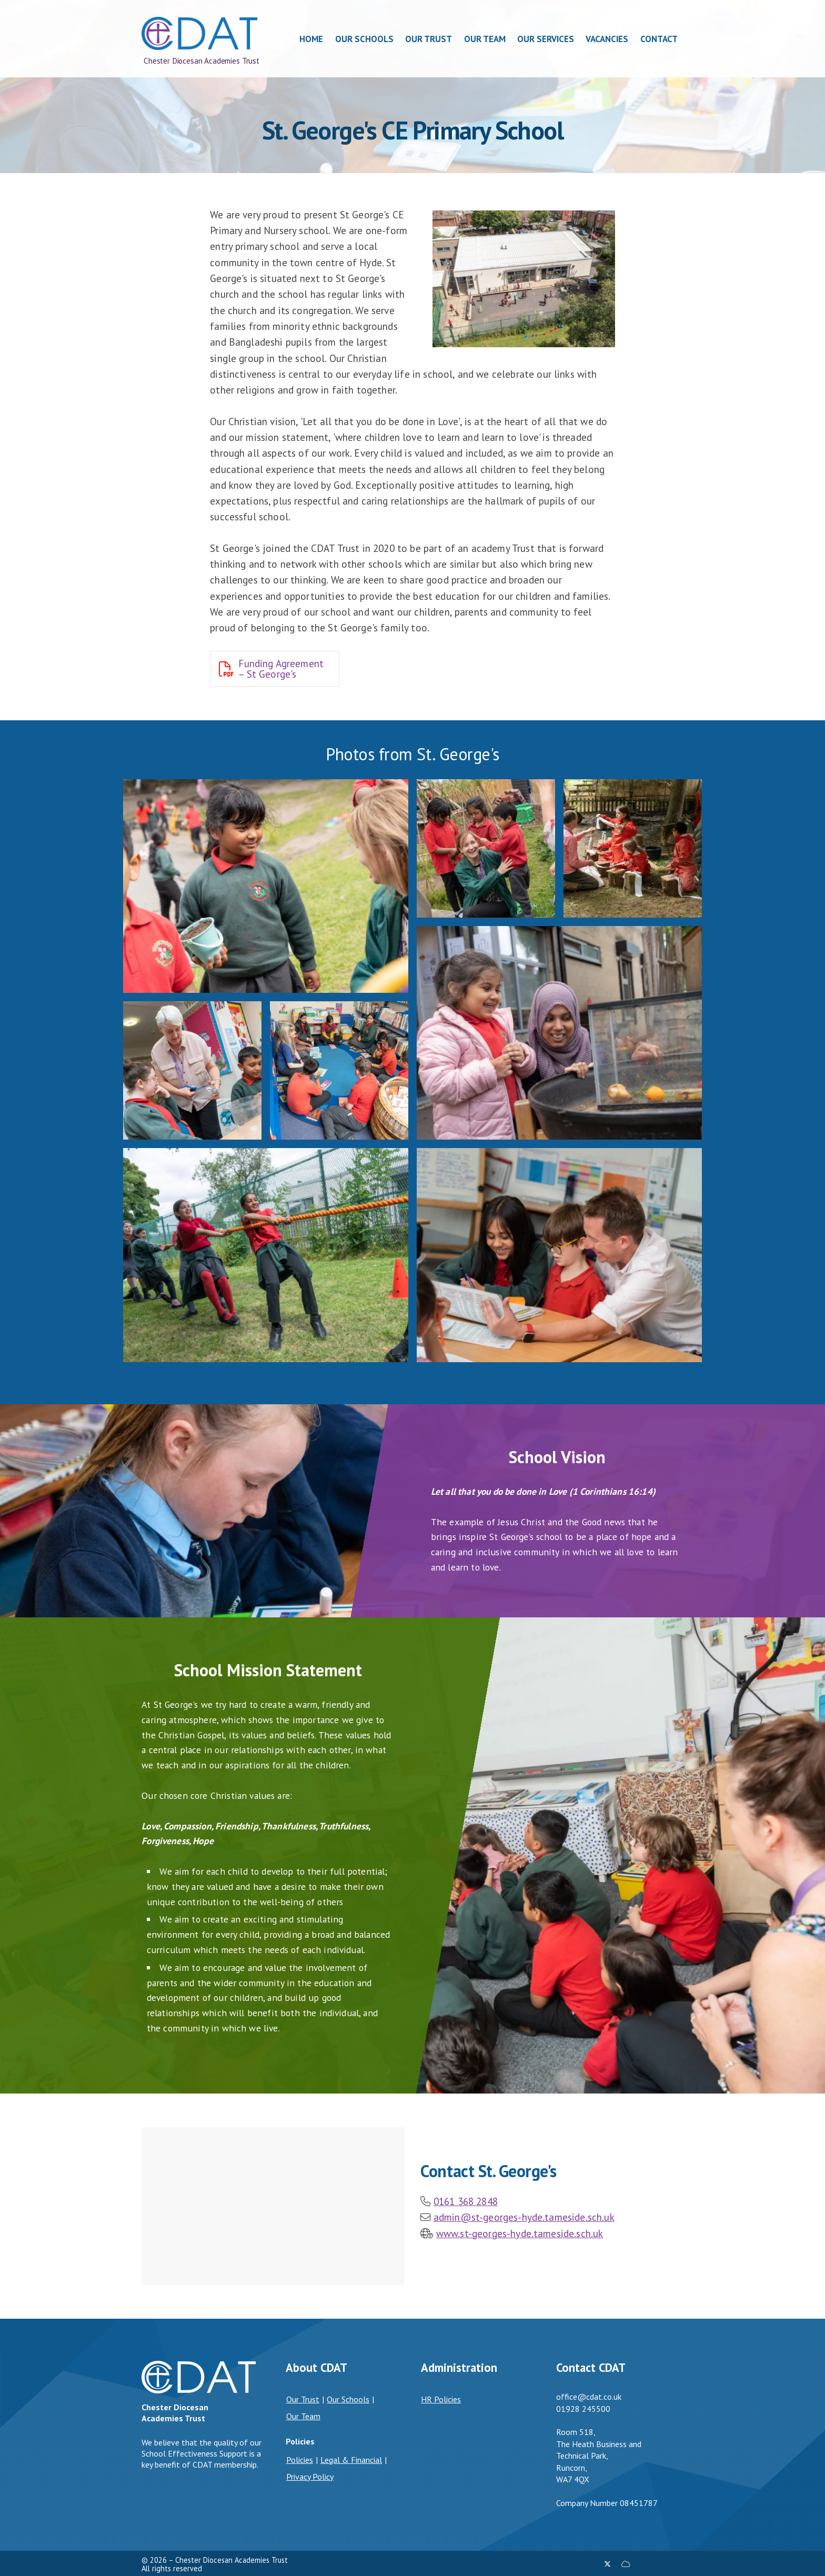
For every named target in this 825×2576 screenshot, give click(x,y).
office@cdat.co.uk (588, 2396)
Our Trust (302, 2399)
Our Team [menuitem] (485, 39)
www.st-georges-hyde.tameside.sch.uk (519, 2233)
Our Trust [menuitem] (428, 39)
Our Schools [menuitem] (364, 39)
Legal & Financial (351, 2459)
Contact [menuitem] (659, 39)
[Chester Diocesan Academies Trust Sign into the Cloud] (625, 2564)
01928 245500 (583, 2408)
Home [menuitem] (312, 39)
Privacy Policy (310, 2476)
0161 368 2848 (466, 2201)
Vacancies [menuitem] (607, 39)
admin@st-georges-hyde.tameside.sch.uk (524, 2216)
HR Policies (441, 2399)
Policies (299, 2459)
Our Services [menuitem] (545, 39)
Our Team (303, 2416)
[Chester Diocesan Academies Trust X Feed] (607, 2564)
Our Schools (348, 2399)
